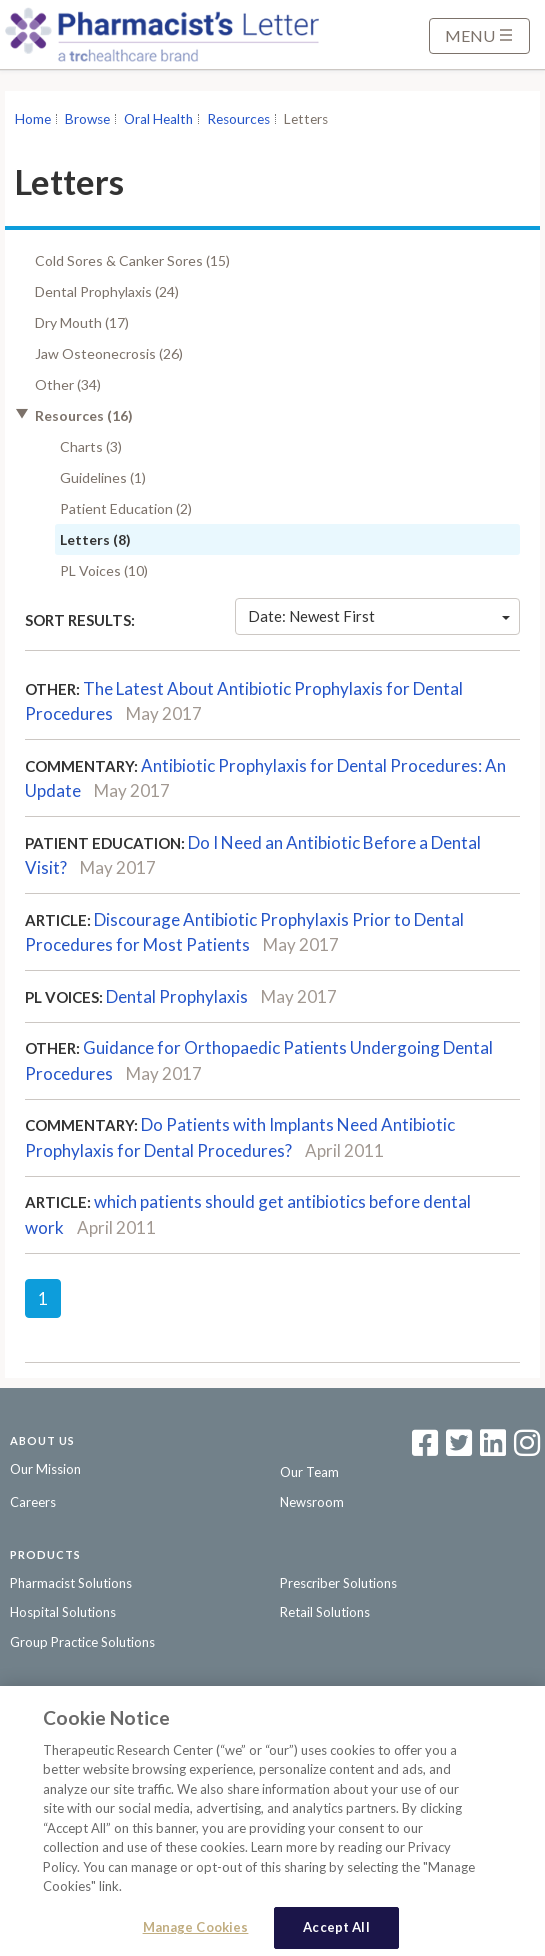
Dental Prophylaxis (177, 996)
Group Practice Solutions (82, 1642)
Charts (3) (91, 446)
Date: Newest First (379, 616)
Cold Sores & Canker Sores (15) (132, 260)
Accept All (336, 1933)
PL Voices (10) (104, 570)
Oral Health (158, 119)
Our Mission (45, 1469)
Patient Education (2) (126, 508)
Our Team (309, 1472)
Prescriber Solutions (338, 1583)
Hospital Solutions (63, 1612)
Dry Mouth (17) (82, 322)
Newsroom (312, 1502)
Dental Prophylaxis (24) (107, 291)
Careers (33, 1502)
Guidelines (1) (103, 477)
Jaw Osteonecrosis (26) (109, 353)
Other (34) (68, 384)
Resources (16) (84, 415)
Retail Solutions (325, 1612)
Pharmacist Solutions (71, 1583)
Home (33, 119)
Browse (87, 119)
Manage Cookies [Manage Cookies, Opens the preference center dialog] (196, 1933)
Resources (238, 119)
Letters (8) (95, 539)
